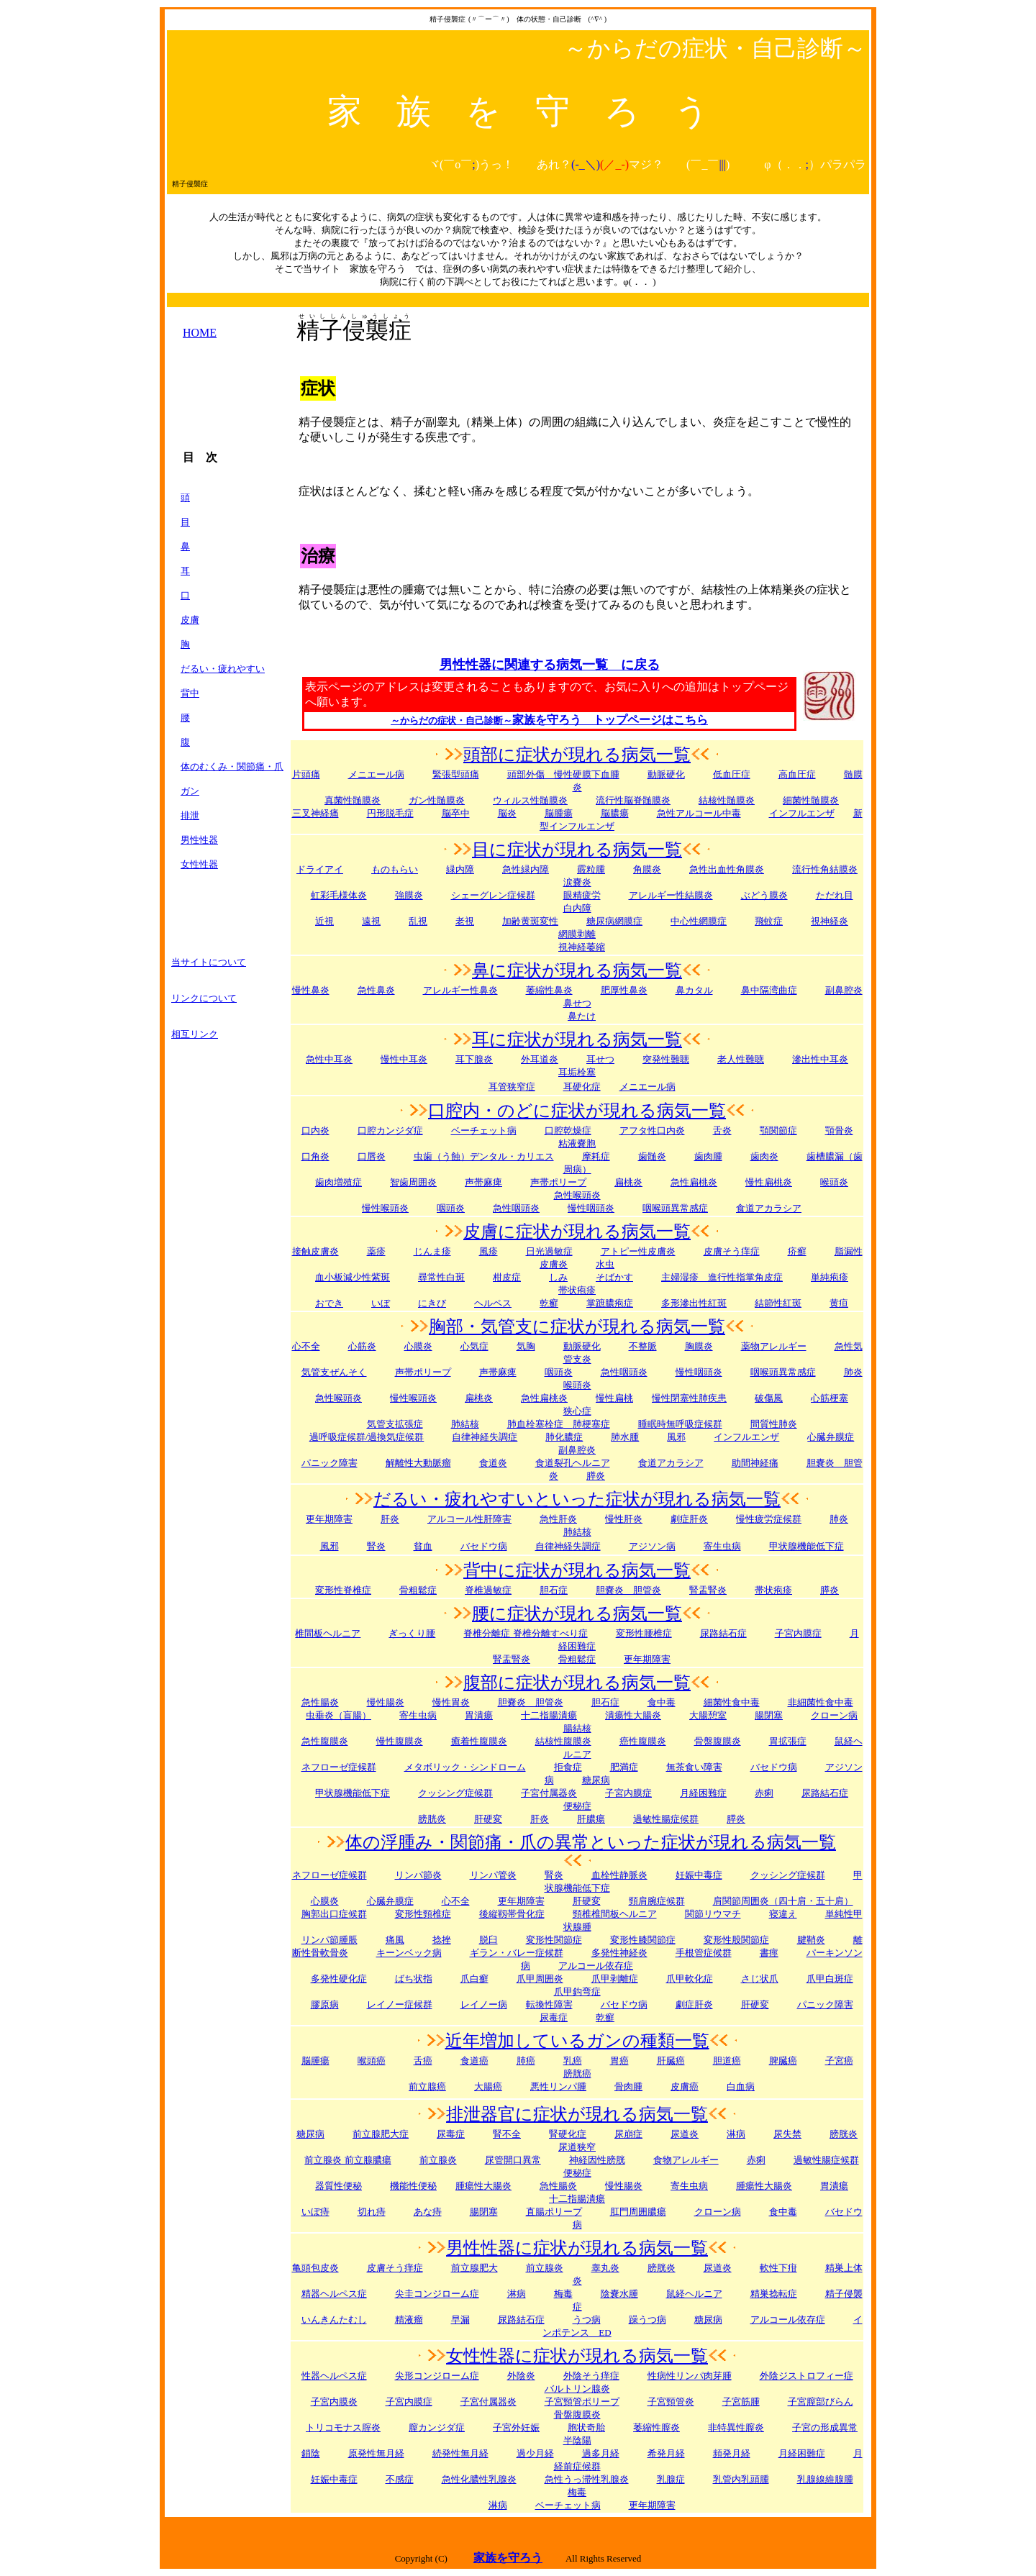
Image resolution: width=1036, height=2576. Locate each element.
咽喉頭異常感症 (675, 1208)
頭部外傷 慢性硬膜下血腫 (563, 774)
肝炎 (390, 1519)
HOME (200, 333)
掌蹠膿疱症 (609, 1303)
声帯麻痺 (483, 1182)
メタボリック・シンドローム (465, 1767)
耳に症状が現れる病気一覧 (577, 1039)
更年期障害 (329, 1519)
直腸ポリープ (554, 2211)
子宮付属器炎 (549, 1793)
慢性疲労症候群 (768, 1519)
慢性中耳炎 (404, 1059)
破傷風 (769, 1398)
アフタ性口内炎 (652, 1130)
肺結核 (465, 1424)
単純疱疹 (829, 1277)
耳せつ (600, 1059)
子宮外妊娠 (516, 2427)
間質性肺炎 (773, 1424)
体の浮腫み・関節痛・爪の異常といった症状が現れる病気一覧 (590, 1842)
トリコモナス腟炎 (343, 2427)
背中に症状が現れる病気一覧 (577, 1570)
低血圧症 (731, 774)
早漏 (460, 2319)
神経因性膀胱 (597, 2159)
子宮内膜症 (798, 1633)
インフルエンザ (802, 813)
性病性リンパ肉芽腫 (690, 2375)
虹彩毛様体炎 (339, 895)
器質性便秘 (338, 2185)
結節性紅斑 (778, 1303)
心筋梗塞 (829, 1398)
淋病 (516, 2293)
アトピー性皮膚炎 (638, 1251)
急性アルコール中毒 (699, 813)
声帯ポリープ (558, 1182)
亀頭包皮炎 (315, 2267)
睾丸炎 (605, 2267)
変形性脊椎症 (343, 1590)
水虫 (605, 1264)
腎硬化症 (567, 2134)
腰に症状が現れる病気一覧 (577, 1613)
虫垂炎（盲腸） (338, 1715)
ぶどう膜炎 (764, 895)
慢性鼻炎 (311, 990)
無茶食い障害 (694, 1767)
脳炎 (507, 813)
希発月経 (666, 2453)
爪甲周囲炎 (540, 1978)
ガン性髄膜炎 (437, 800)
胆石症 (554, 1590)
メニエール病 (376, 774)
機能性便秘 (413, 2185)
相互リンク (194, 1034)
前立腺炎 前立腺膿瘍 (347, 2159)
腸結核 (577, 1728)
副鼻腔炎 (844, 990)
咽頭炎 (451, 1208)
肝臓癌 (671, 2060)
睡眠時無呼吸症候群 (680, 1424)
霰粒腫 (591, 869)
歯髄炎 (652, 1156)
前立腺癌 (427, 2086)
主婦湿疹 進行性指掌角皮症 (722, 1277)
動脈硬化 (666, 774)
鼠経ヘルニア (694, 2293)
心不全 (306, 1346)
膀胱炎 (432, 1818)
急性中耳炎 (329, 1059)
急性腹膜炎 (324, 1741)
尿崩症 (628, 2134)
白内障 (577, 908)
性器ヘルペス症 (334, 2375)
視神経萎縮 (581, 947)
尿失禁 (787, 2134)
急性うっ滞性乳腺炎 (587, 2479)
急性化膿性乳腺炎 (479, 2479)
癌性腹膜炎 (642, 1741)
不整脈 (643, 1346)
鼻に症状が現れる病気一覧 (577, 970)
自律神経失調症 (484, 1437)
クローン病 (834, 1715)
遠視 (371, 921)
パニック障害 (329, 1462)
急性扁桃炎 (694, 1182)
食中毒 (662, 1702)
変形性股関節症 (736, 1939)
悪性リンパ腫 (558, 2086)
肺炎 (853, 1372)
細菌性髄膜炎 (811, 800)
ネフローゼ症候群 (338, 1767)
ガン (190, 791)
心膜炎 (418, 1346)
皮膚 (190, 619)
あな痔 (428, 2211)
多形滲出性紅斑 (694, 1303)
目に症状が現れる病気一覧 (577, 849)
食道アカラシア (768, 1208)
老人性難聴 (740, 1059)
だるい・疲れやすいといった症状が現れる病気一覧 (577, 1499)
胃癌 (619, 2060)
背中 (190, 693)
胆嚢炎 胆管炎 (530, 1702)
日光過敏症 (549, 1251)
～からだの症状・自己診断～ (451, 720)
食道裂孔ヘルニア (572, 1462)
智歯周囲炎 (413, 1182)
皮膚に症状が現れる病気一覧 (577, 1231)
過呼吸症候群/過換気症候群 (366, 1437)
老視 (464, 921)
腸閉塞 (769, 1715)
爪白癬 (474, 1978)
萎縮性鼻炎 (549, 990)
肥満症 (624, 1767)
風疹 (488, 1251)
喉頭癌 (372, 2060)
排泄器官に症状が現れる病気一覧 (577, 2114)
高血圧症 (797, 774)
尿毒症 (451, 2134)
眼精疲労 (582, 895)
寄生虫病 (722, 1546)
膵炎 (829, 1590)
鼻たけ (582, 1016)
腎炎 (376, 1546)
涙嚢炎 (577, 882)
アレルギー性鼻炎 (460, 990)
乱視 (418, 921)
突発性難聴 (665, 1059)
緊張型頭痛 (455, 774)
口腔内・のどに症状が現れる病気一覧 (577, 1110)
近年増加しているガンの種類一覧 (577, 2040)
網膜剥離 (577, 934)
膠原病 (325, 2004)
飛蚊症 (769, 921)
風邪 (676, 1437)
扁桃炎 (479, 1398)
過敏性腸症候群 (666, 1818)
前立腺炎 (438, 2159)
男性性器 (199, 839)
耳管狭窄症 (512, 1086)
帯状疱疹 (577, 1290)
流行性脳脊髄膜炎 (633, 800)
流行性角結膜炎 (825, 869)
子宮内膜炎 (334, 2401)
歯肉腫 (708, 1156)
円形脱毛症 (390, 813)
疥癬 (797, 1251)
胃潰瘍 (834, 2185)
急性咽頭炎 (516, 1208)
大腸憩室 (708, 1715)
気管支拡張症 (395, 1424)
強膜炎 (409, 895)
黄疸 (839, 1303)
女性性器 (199, 864)
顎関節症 (778, 1130)
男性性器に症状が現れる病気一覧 (577, 2248)
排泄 (190, 815)
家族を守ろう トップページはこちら (610, 720)
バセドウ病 (483, 1546)
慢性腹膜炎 (399, 1741)
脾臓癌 (783, 2060)
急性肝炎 (558, 1519)
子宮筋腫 (741, 2401)
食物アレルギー (686, 2159)
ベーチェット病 (484, 1130)
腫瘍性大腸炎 (483, 2185)
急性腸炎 (320, 1702)
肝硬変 (488, 1818)
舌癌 (423, 2060)
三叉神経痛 (315, 813)
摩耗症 (596, 1156)
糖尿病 (310, 2134)
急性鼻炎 (376, 990)
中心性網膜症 (699, 921)
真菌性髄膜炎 (352, 800)
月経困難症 (801, 2453)
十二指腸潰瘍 (549, 1715)
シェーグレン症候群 (493, 895)
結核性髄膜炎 (727, 800)
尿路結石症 (723, 1633)
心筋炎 (362, 1346)
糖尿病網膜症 (614, 921)
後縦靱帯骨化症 (512, 1913)
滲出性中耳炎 (820, 1059)
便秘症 (577, 2172)
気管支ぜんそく (334, 1372)
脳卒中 (456, 813)
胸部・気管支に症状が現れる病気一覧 (577, 1326)
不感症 (400, 2479)
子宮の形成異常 (825, 2427)
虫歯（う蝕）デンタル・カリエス (484, 1156)
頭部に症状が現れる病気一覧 (577, 754)
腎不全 (507, 2134)
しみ (558, 1277)
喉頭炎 (834, 1182)
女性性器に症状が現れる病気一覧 (577, 2356)
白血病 (741, 2086)
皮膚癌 (685, 2086)
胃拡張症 (787, 1741)
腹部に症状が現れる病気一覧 (577, 1682)
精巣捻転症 (773, 2293)
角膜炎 (647, 869)
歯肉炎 (764, 1156)
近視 (324, 921)
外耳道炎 (539, 1059)
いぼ (380, 1303)
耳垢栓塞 (577, 1072)
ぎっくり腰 (411, 1633)
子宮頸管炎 (671, 2401)
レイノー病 (483, 2004)
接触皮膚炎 (315, 1251)
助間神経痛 (755, 1462)
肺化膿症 (564, 1437)
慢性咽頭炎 (591, 1208)
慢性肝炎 (623, 1519)
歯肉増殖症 (338, 1182)
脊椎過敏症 (488, 1590)
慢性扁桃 (614, 1398)
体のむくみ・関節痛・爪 (232, 766)
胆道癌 (727, 2060)
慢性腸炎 (385, 1702)
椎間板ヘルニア (327, 1633)
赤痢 (764, 1793)
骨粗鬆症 (577, 1659)
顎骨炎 (839, 1130)
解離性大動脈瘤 (418, 1462)
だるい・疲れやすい (223, 668)
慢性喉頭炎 (385, 1208)
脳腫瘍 (559, 813)
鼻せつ (577, 1003)
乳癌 (572, 2060)
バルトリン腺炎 (577, 2388)
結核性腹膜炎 (563, 1741)
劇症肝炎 (689, 1519)
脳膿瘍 (615, 813)
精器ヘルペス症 (334, 2293)
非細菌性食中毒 (820, 1702)
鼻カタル (694, 990)
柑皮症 (507, 1277)
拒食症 (568, 1767)
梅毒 (577, 2492)
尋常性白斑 (441, 1277)
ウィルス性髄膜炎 (530, 800)
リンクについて (204, 998)
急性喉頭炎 (577, 1195)
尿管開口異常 (513, 2159)
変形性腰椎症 (644, 1633)
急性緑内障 (525, 869)
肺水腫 (625, 1437)
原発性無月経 (376, 2453)
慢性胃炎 (451, 1702)
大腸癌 (488, 2086)
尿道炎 (685, 2134)
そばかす (614, 1277)
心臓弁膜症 (390, 1900)
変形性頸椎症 (423, 1913)
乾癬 (549, 1303)
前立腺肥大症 (381, 2134)
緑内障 (460, 869)
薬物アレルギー (773, 1346)
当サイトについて (208, 962)
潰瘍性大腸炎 (633, 1715)
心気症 (474, 1346)
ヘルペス (493, 1303)
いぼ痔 (315, 2211)
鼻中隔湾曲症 (769, 990)
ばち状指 (413, 1978)
